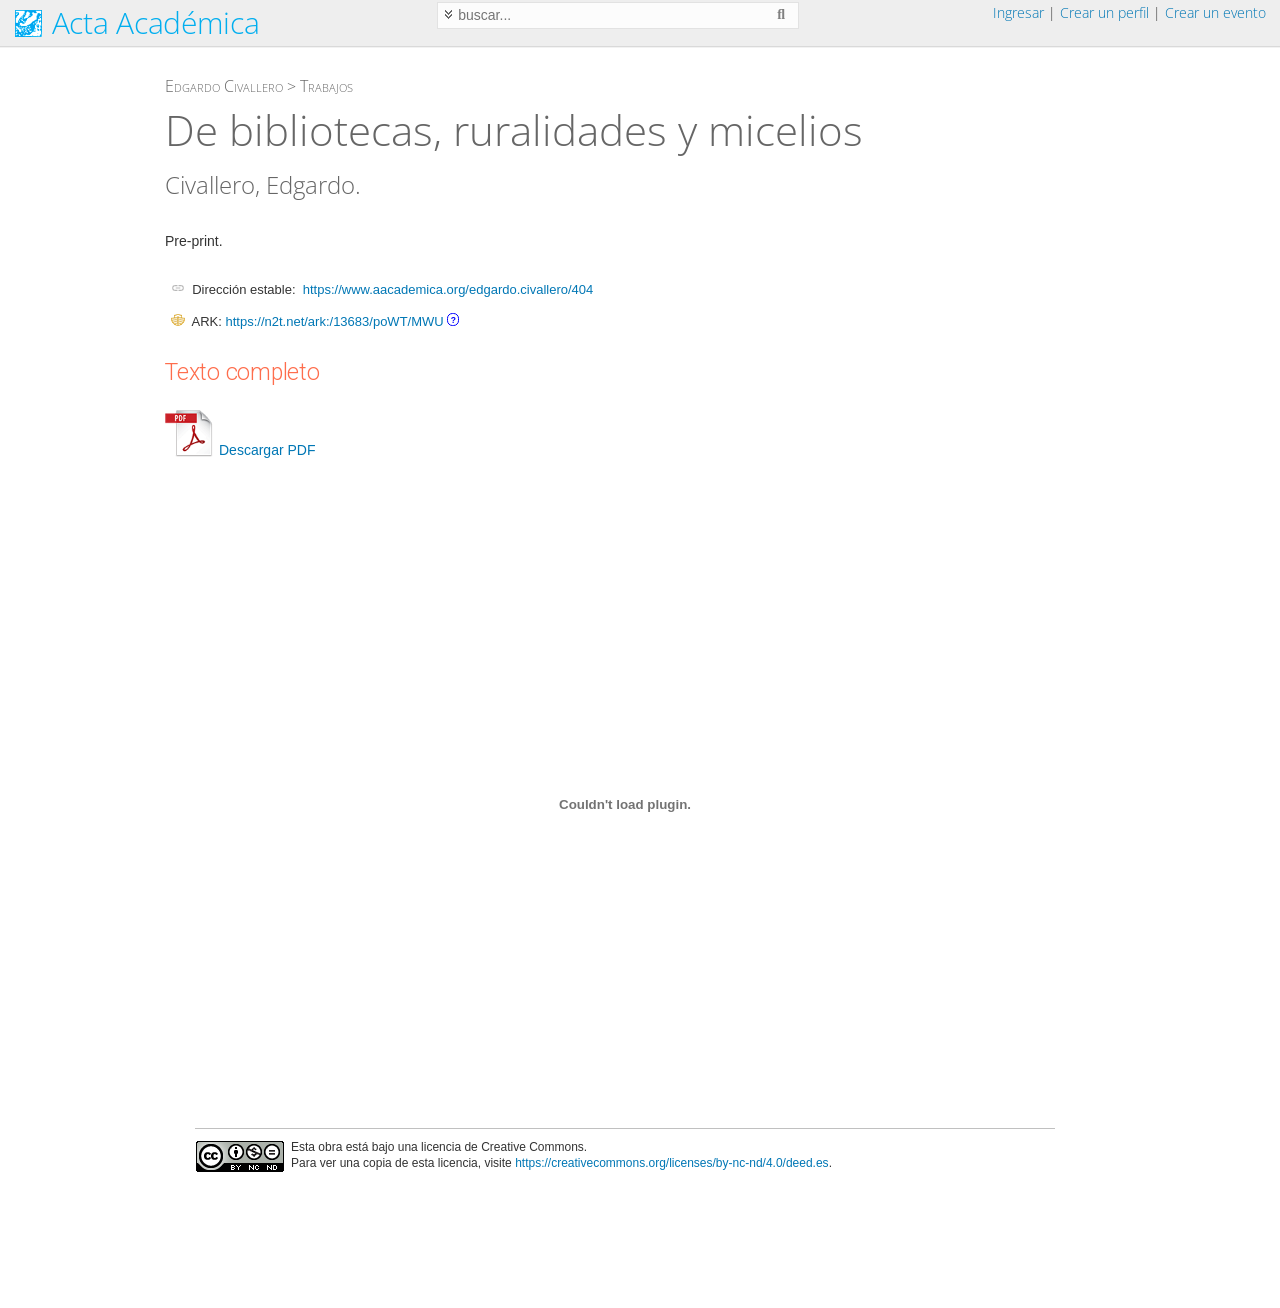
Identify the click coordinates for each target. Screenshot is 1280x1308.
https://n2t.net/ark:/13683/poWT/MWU (334, 321)
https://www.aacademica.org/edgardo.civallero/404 (448, 289)
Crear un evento (1215, 12)
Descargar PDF (240, 450)
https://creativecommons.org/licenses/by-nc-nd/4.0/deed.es (672, 1163)
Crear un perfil (1104, 12)
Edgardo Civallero (224, 86)
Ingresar (1018, 12)
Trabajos (326, 86)
